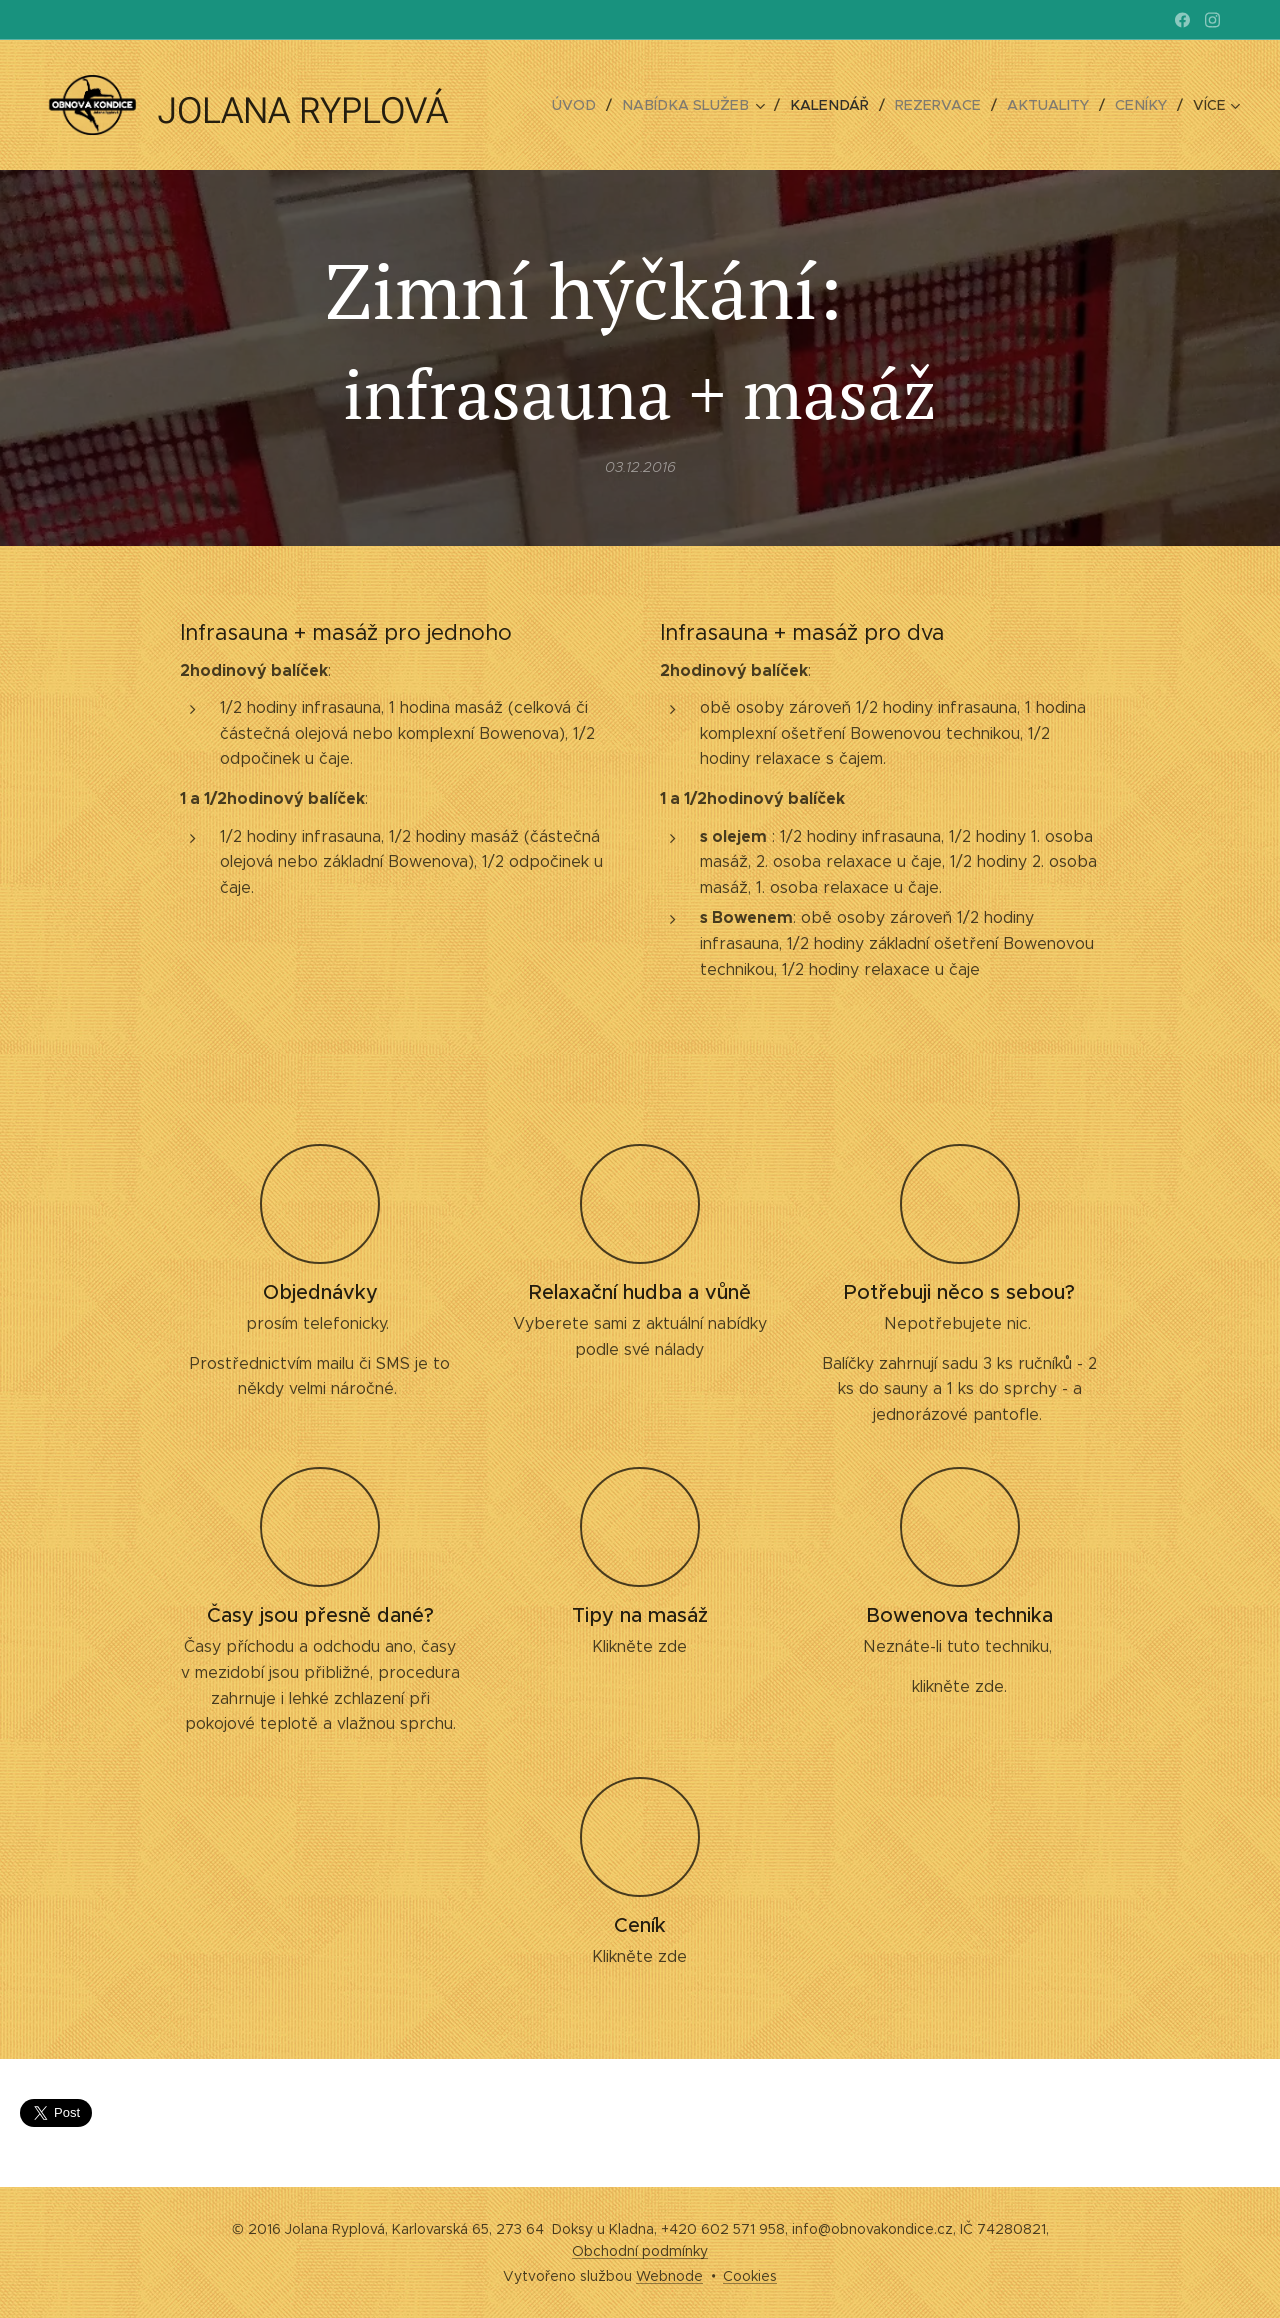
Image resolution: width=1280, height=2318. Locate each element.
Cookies (750, 2276)
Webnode (669, 2276)
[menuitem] (597, 105)
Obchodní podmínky (640, 2251)
